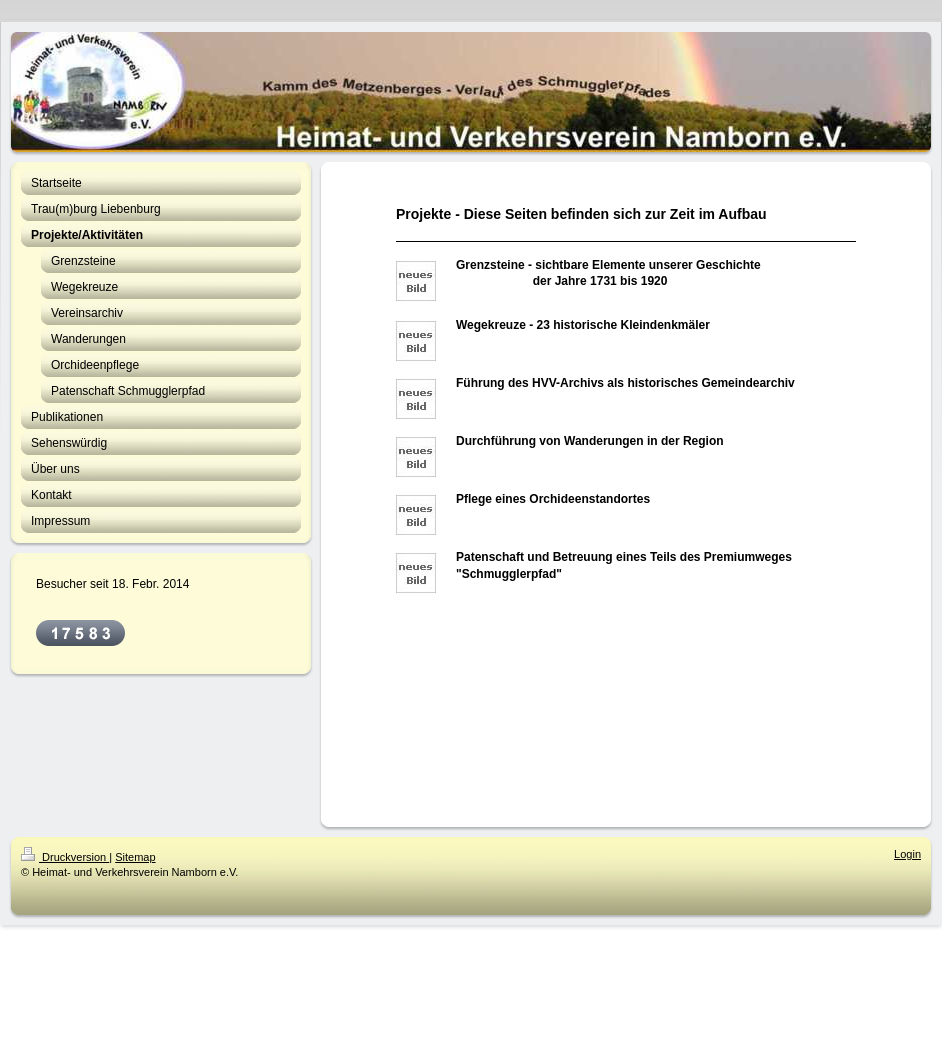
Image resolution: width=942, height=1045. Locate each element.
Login (907, 854)
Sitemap (135, 857)
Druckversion (65, 857)
